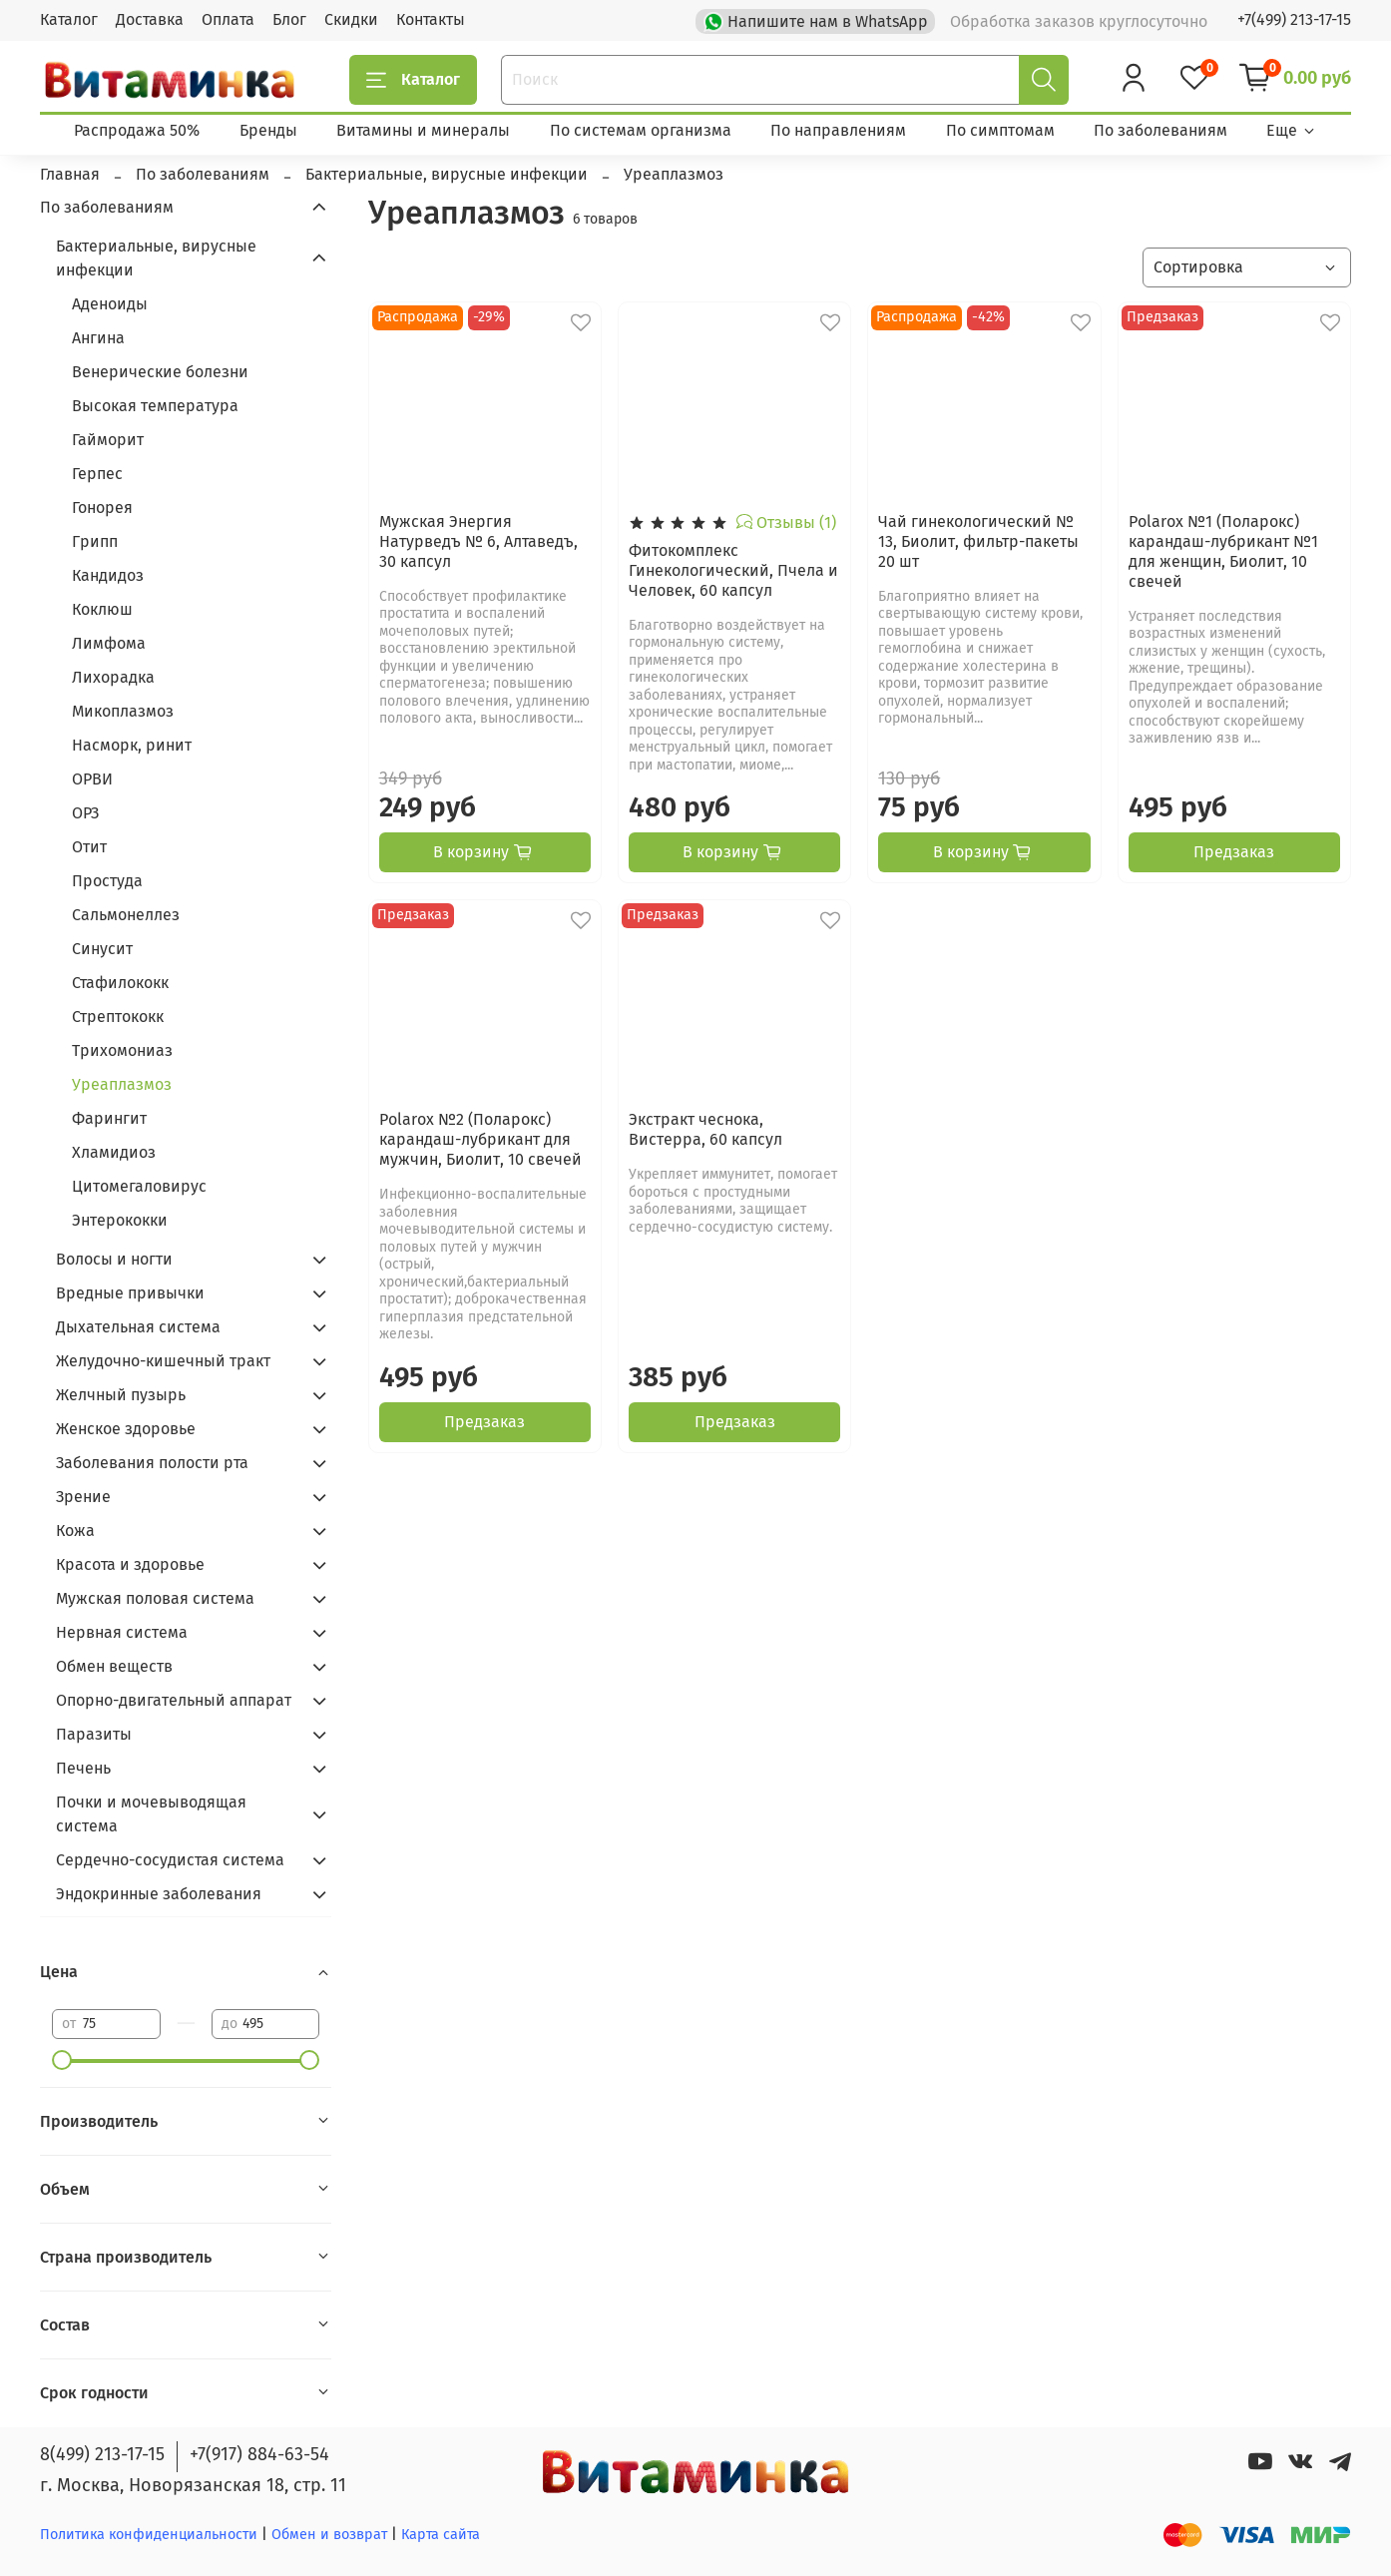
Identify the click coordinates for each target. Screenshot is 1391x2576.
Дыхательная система (138, 1326)
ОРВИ (92, 779)
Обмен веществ (114, 1666)
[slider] (62, 2060)
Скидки (351, 19)
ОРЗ (85, 812)
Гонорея (102, 507)
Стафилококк (120, 982)
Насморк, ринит (132, 745)
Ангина (98, 337)
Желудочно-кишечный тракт (163, 1360)
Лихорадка (113, 677)
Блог (289, 19)
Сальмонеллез (126, 914)
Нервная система (122, 1632)
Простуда (107, 880)
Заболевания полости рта (152, 1462)
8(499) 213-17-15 (102, 2454)
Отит (89, 846)
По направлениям (838, 130)
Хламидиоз (114, 1152)
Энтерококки (120, 1220)
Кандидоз (108, 575)
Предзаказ (1233, 851)
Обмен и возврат (331, 2534)
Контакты (430, 19)
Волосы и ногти (114, 1259)
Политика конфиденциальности (148, 2534)
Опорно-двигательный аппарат (173, 1700)
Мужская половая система (155, 1598)
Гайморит (108, 439)
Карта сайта (440, 2534)
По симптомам (1000, 130)
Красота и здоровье (130, 1564)
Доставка (150, 19)
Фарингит (109, 1118)
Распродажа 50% (137, 130)
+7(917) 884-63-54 (259, 2454)
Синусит (102, 948)
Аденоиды (110, 303)
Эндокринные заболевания (158, 1893)
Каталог (69, 19)
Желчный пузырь (121, 1394)
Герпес (97, 473)
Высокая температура (155, 405)
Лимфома (109, 643)
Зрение (83, 1496)
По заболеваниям (1160, 130)
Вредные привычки (130, 1293)
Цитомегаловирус (139, 1186)
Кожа (75, 1530)
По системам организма (640, 130)
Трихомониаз (122, 1050)
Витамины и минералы (423, 130)
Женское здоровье (126, 1428)
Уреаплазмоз (122, 1084)
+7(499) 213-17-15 (1294, 19)
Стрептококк (118, 1016)
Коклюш (102, 609)
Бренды (268, 130)
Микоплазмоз (123, 711)
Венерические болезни (160, 371)
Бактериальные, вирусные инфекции (156, 258)
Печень (83, 1768)
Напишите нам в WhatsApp (817, 20)
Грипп (95, 541)
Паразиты (94, 1734)
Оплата (228, 19)
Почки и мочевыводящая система (151, 1814)
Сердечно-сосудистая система (170, 1859)
